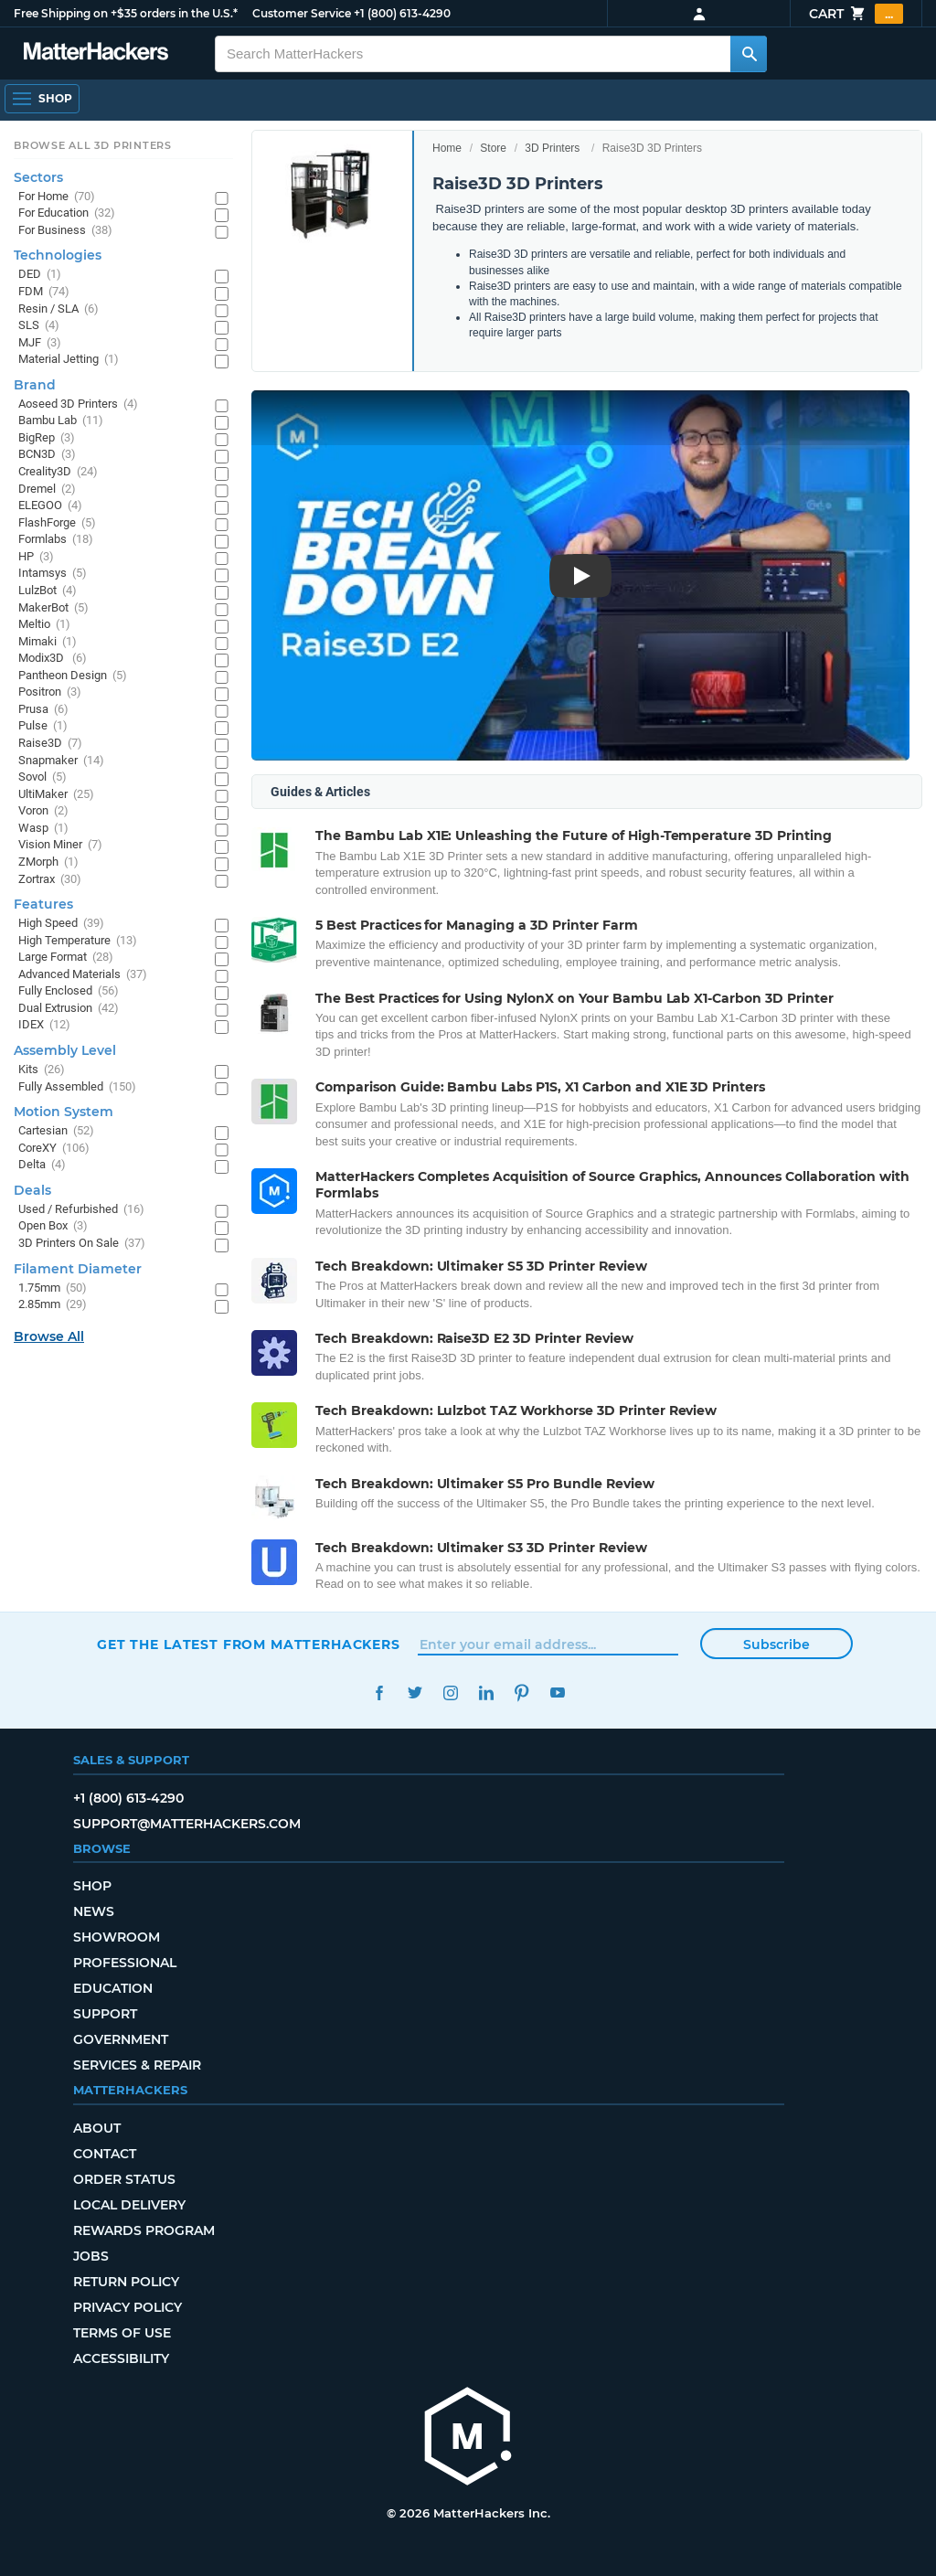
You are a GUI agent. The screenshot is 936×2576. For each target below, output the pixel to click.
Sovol (42, 777)
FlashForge (57, 523)
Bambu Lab (60, 421)
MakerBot (53, 608)
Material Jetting (68, 359)
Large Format (65, 957)
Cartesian (56, 1131)
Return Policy (126, 2281)
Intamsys (52, 573)
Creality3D (58, 472)
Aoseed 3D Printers (78, 404)
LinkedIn (486, 1692)
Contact (104, 2153)
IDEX (44, 1025)
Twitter (415, 1692)
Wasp (43, 828)
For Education (66, 213)
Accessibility (121, 2358)
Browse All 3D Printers (93, 145)
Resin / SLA (58, 309)
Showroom (116, 1937)
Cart (856, 14)
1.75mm (52, 1288)
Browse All (49, 1336)
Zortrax (49, 880)
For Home (56, 197)
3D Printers (552, 148)
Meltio (44, 624)
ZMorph (48, 862)
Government (120, 2039)
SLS (38, 326)
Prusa (43, 710)
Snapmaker (61, 761)
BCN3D (47, 454)
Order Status (124, 2179)
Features (43, 904)
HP (36, 557)
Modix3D (52, 658)
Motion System (63, 1111)
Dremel (47, 489)
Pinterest (521, 1692)
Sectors (38, 177)
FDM (43, 292)
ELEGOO (50, 506)
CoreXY (54, 1148)
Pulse (43, 726)
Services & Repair (137, 2065)
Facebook (379, 1692)
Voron (43, 811)
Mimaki (47, 642)
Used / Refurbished (81, 1210)
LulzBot (47, 591)
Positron (49, 692)
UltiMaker (56, 795)
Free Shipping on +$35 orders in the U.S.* (126, 13)
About (97, 2128)
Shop (92, 1886)
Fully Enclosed (68, 991)
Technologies (57, 255)
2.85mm (52, 1305)
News (93, 1911)
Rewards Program (144, 2230)
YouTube (557, 1692)
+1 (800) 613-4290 (402, 13)
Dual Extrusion (68, 1008)
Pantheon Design (72, 676)
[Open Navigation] (42, 98)
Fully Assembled (77, 1087)
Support (105, 2014)
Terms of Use (122, 2333)
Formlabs (55, 539)
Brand (35, 385)
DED (39, 274)
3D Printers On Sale (81, 1243)
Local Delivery (129, 2205)
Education (113, 1988)
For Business (65, 231)
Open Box (53, 1226)
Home (447, 148)
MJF (39, 343)
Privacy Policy (127, 2307)
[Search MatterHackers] (748, 54)
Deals (32, 1190)
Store (493, 148)
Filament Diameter (78, 1269)
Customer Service (301, 13)
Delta (42, 1165)
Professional (124, 1962)
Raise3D (50, 743)
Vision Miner (60, 845)
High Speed (61, 923)
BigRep (46, 438)
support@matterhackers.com (187, 1823)
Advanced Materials (82, 975)
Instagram (450, 1692)
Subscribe (776, 1644)
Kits (41, 1070)
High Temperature (77, 941)
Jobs (91, 2256)
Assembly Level (65, 1050)
